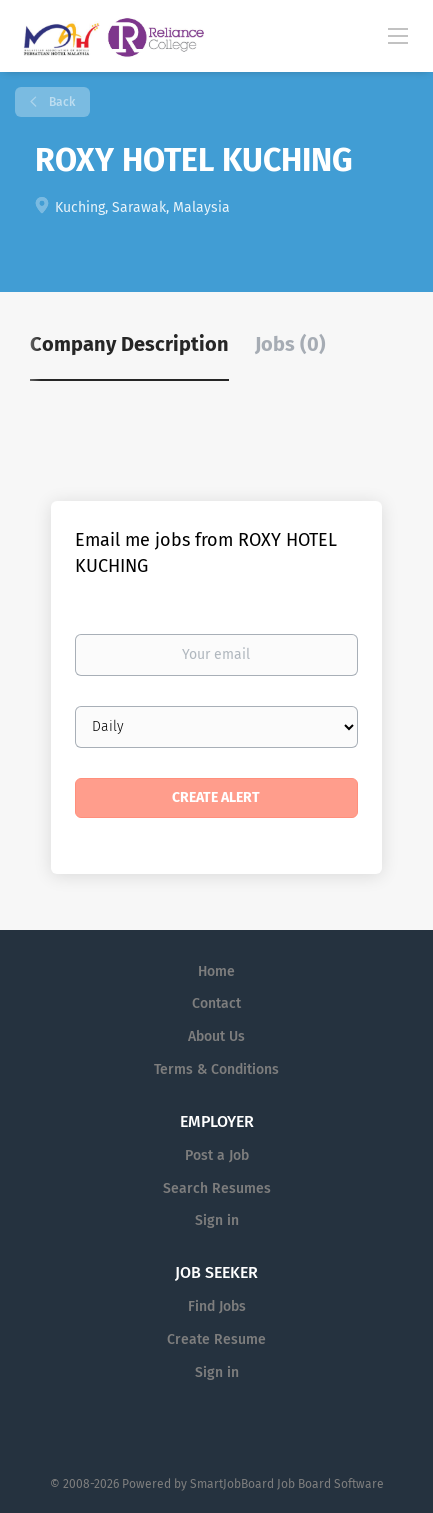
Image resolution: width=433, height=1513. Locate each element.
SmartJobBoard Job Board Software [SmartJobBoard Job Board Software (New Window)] (287, 1484)
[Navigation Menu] (398, 35)
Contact (216, 1003)
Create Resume (216, 1339)
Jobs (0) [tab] (290, 344)
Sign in (217, 1220)
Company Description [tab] (129, 344)
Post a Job (217, 1155)
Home (216, 971)
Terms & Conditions (216, 1069)
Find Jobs (217, 1306)
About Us (216, 1036)
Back (60, 102)
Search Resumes (217, 1188)
